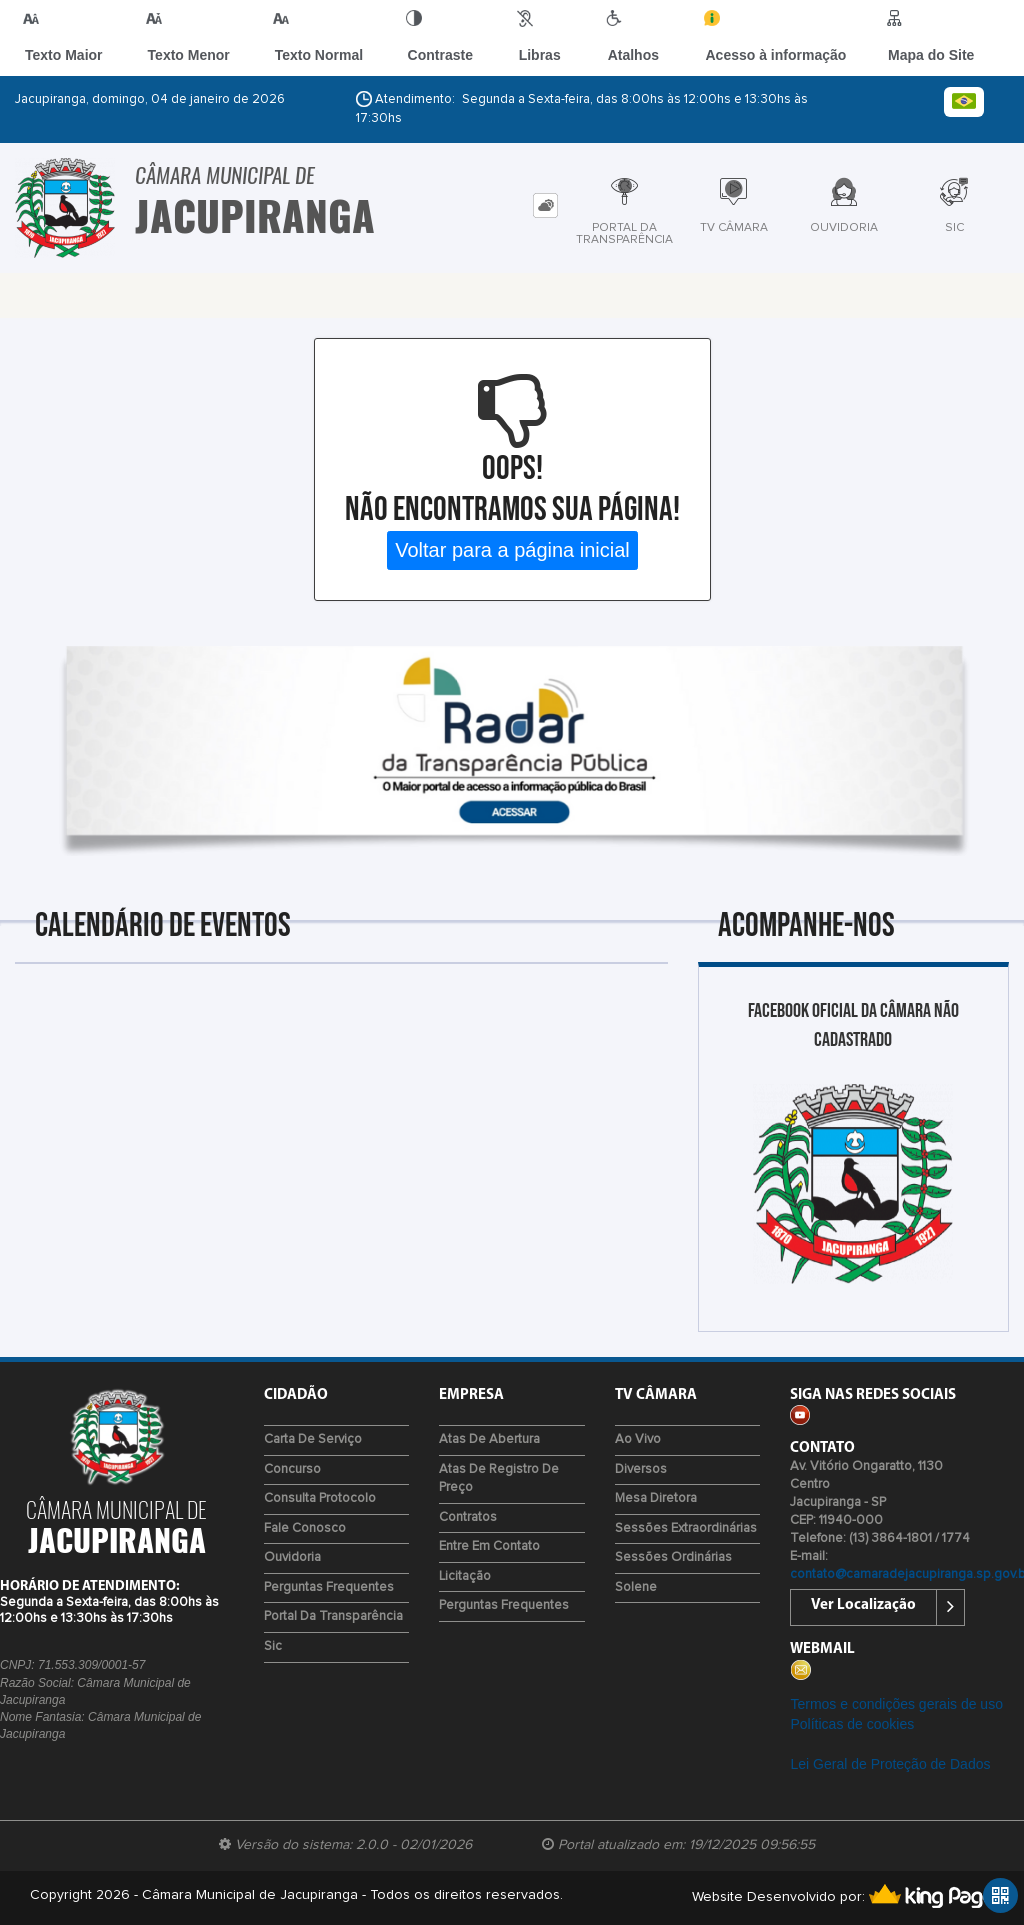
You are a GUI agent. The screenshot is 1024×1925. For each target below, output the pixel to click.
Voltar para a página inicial (512, 550)
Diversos (641, 1469)
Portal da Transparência (333, 1616)
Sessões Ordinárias (673, 1557)
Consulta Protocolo (320, 1498)
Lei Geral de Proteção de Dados (890, 1764)
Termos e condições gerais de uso (896, 1704)
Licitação (465, 1576)
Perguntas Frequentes (329, 1587)
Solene (636, 1587)
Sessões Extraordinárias (686, 1528)
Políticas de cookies (852, 1724)
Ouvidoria (292, 1557)
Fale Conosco (305, 1528)
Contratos (468, 1517)
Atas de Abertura (489, 1439)
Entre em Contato (489, 1546)
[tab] (545, 205)
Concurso (292, 1469)
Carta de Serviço (313, 1439)
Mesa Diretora (656, 1498)
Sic (273, 1646)
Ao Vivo (638, 1439)
